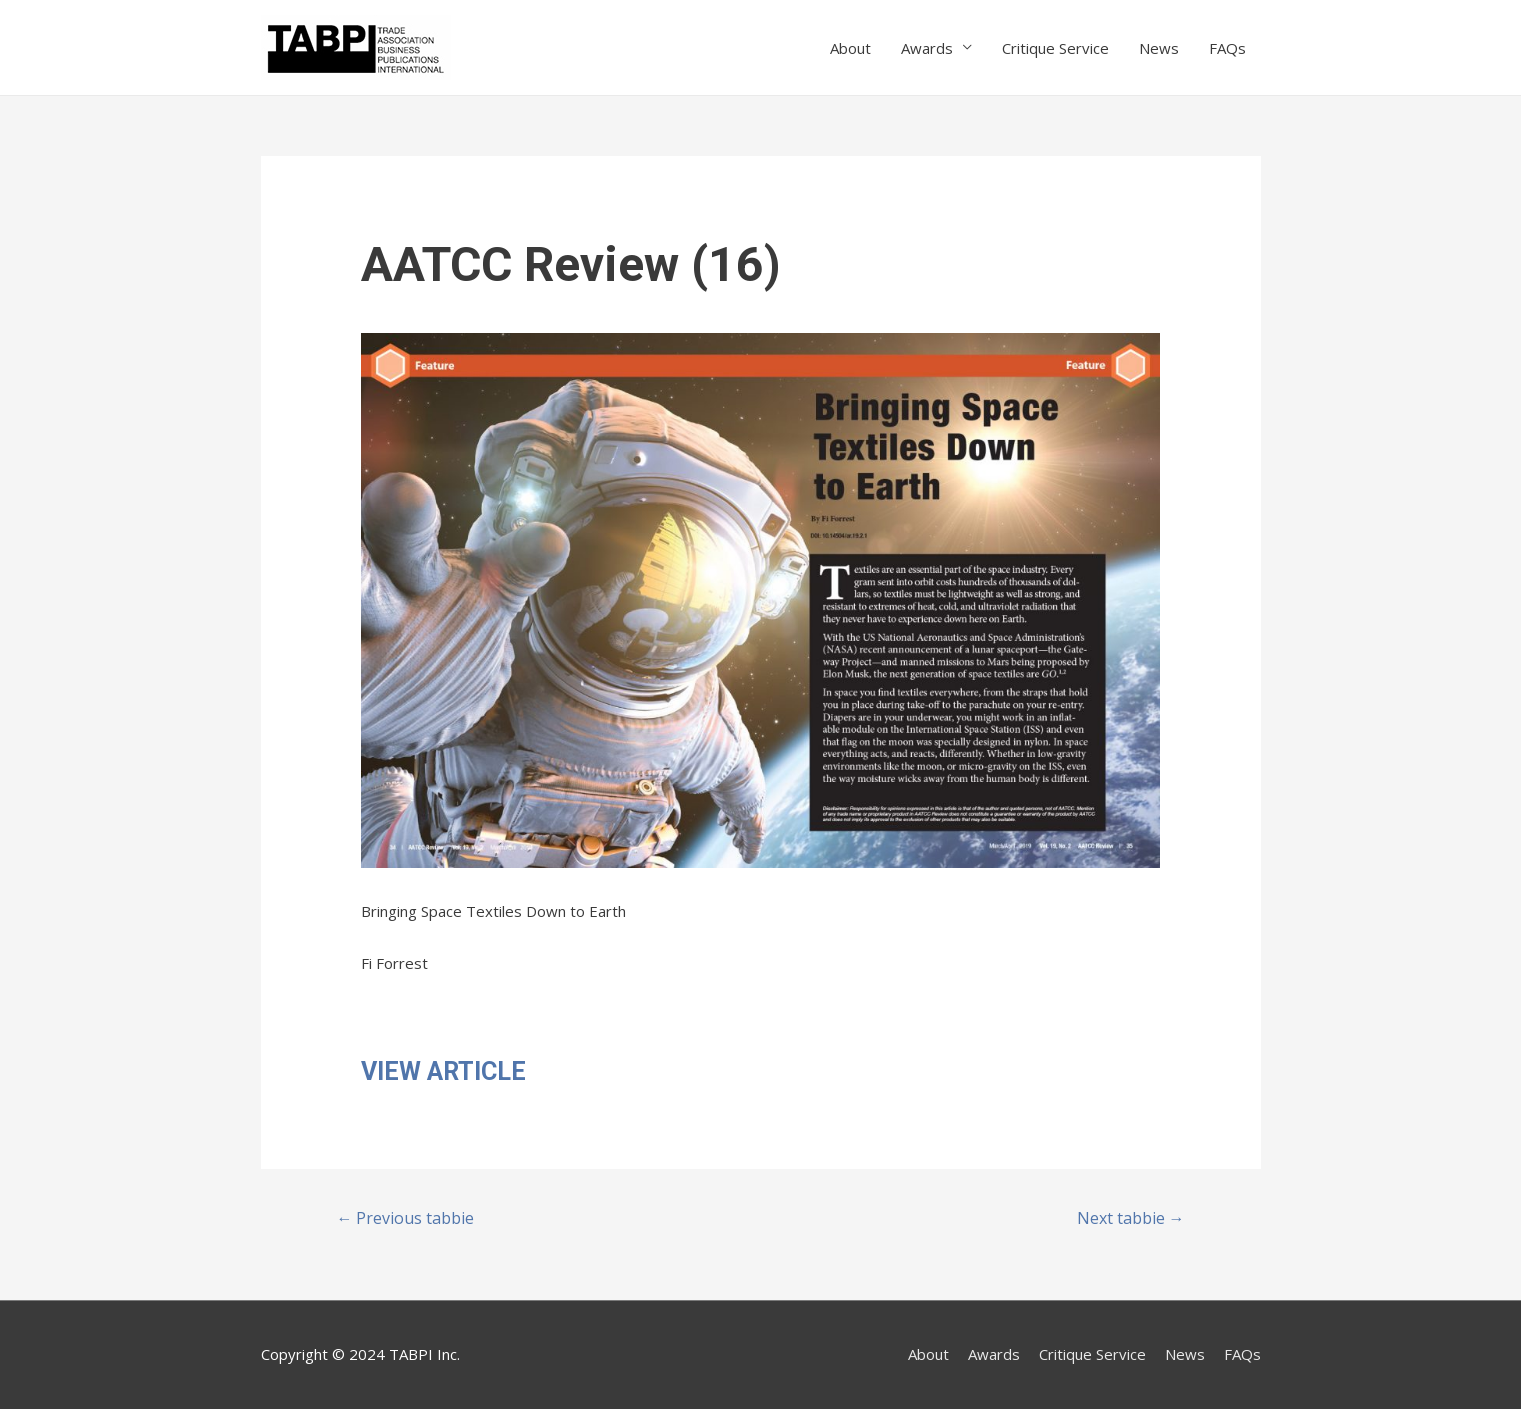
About (850, 48)
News (1159, 48)
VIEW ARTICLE (443, 1071)
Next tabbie (1131, 1218)
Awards (927, 48)
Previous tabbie (405, 1218)
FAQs (1227, 48)
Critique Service (1055, 48)
